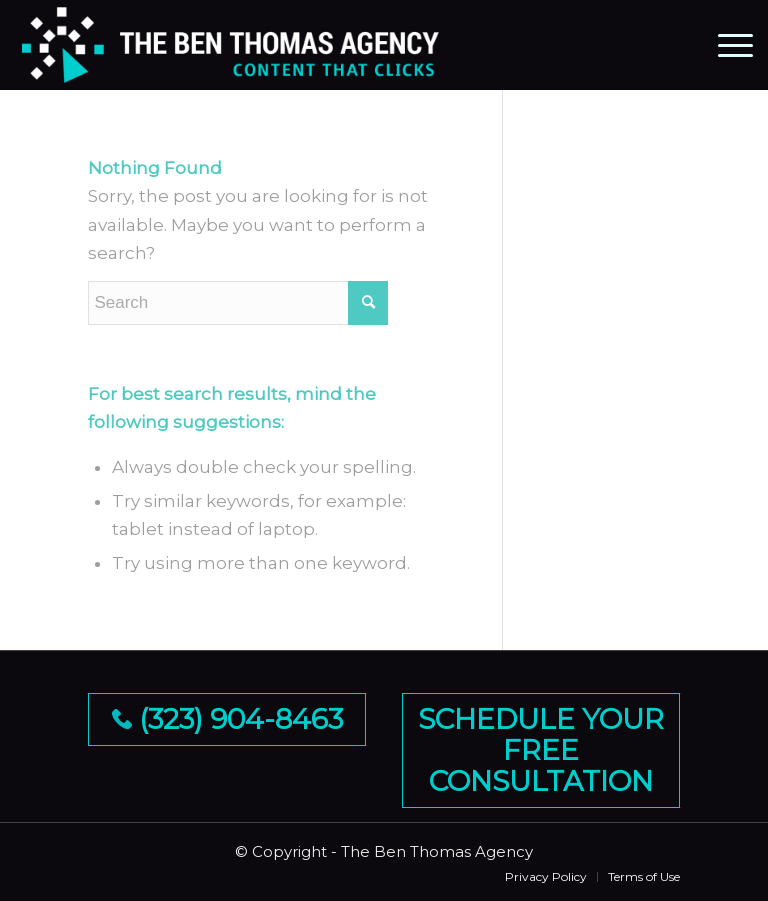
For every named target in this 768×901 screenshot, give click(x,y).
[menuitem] (546, 877)
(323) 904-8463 (227, 719)
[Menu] (725, 45)
